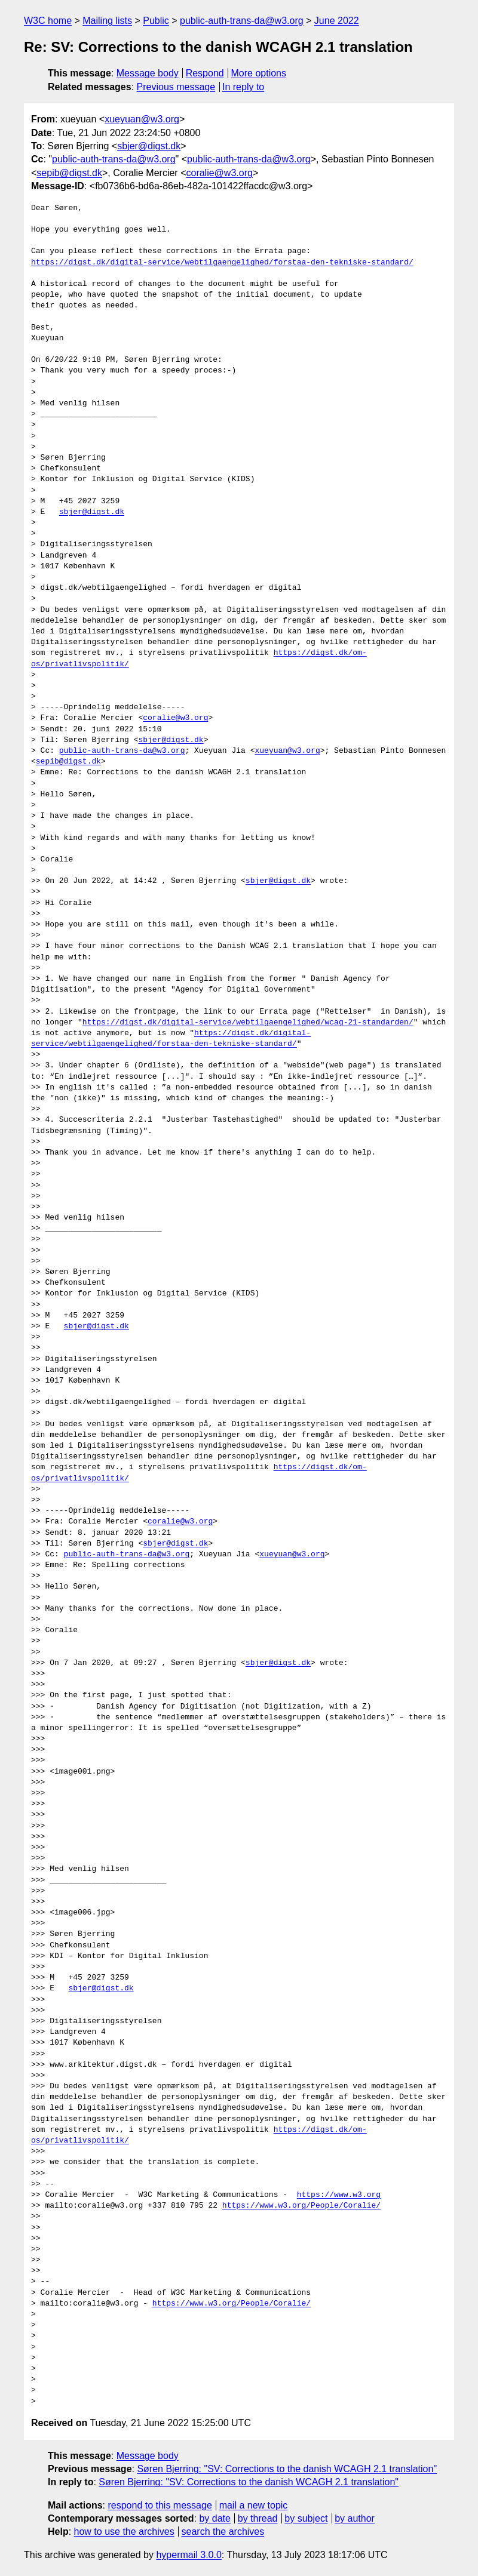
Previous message (176, 87)
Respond (205, 73)
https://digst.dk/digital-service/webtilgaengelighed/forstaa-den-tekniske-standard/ (222, 262)
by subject (305, 2518)
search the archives (223, 2531)
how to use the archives (124, 2531)
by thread (258, 2518)
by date (214, 2518)
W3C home (48, 21)
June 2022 (336, 21)
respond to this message (160, 2505)
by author (355, 2518)
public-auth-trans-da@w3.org (242, 21)
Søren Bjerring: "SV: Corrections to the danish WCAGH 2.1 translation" (287, 2469)
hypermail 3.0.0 (188, 2555)
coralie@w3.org (219, 173)
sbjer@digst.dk (148, 146)
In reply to (243, 87)
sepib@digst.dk (69, 173)
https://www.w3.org (339, 2195)
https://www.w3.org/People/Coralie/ (301, 2205)
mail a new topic (253, 2505)
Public (156, 21)
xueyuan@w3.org (142, 119)
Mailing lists (107, 21)
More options (259, 73)
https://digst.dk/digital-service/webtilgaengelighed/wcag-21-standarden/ (247, 1022)
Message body (148, 73)
